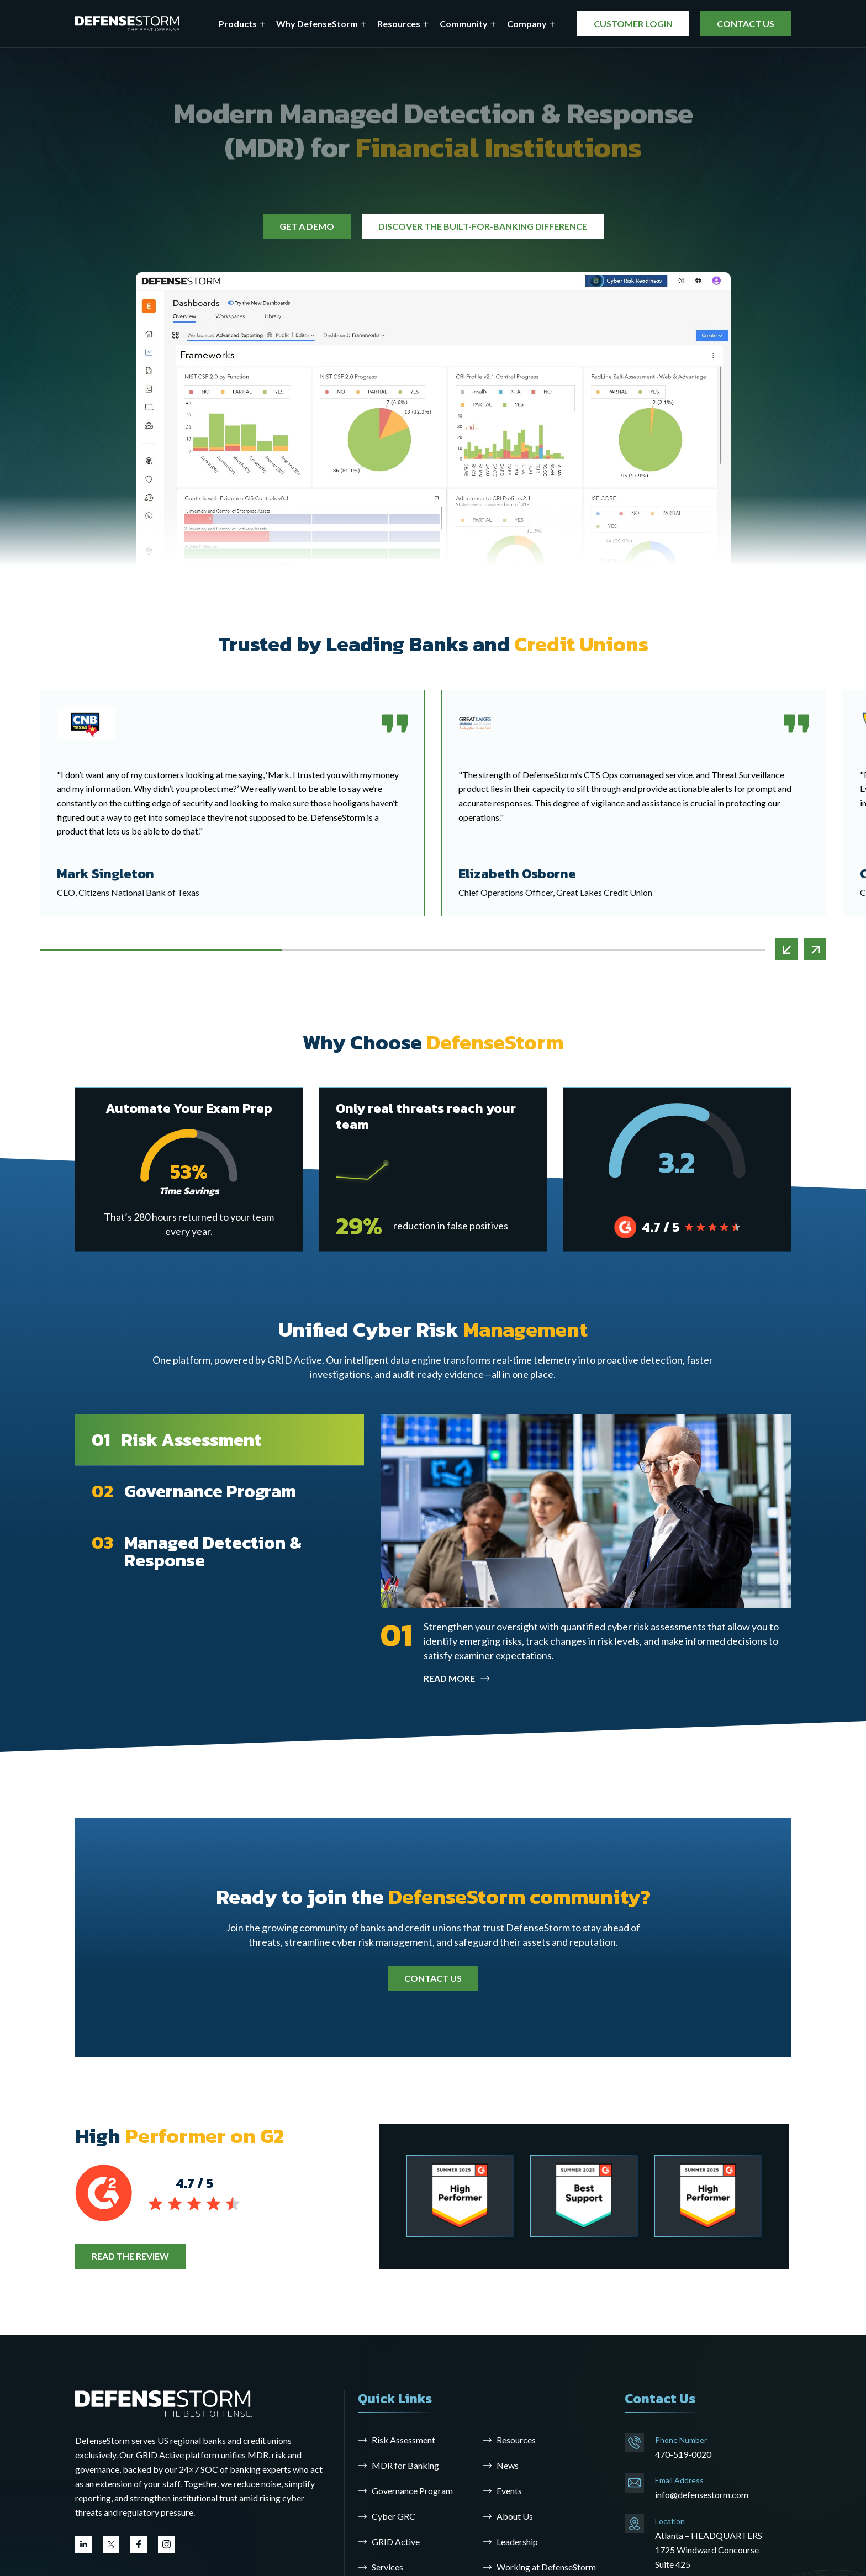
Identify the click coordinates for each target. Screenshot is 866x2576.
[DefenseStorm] (127, 24)
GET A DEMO (306, 226)
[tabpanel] (633, 803)
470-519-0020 (683, 2454)
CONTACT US (745, 23)
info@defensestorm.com (701, 2494)
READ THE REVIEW (130, 2256)
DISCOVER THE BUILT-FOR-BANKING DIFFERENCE (482, 226)
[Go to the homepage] (163, 2402)
